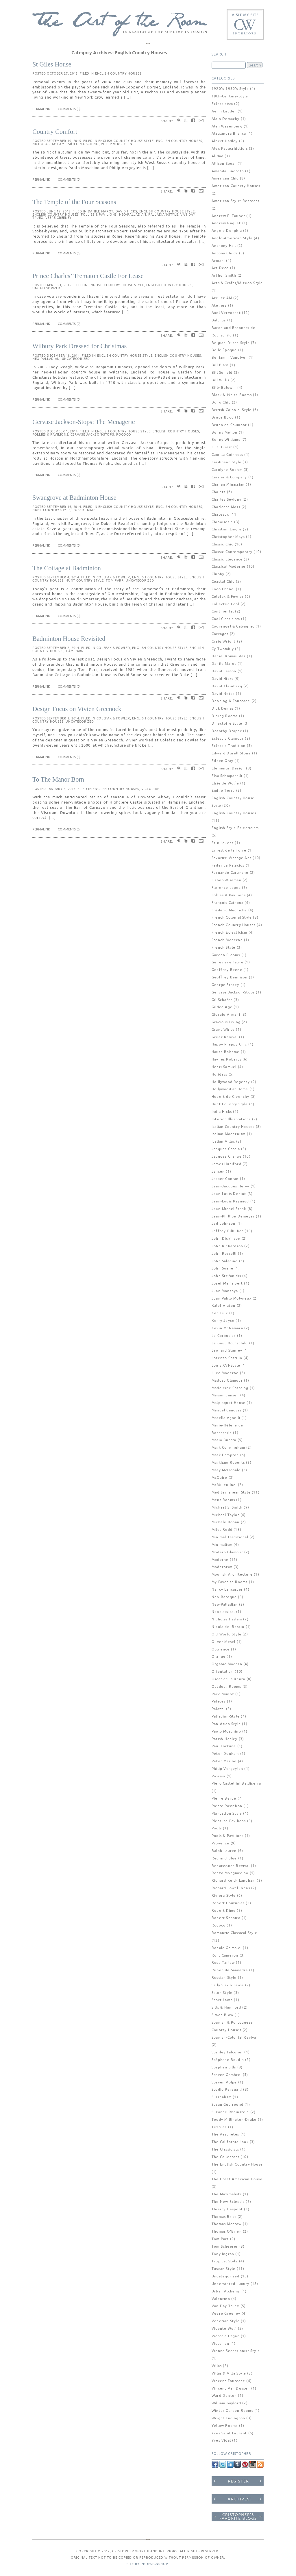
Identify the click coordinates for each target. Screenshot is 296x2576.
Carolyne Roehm (227, 470)
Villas (217, 2366)
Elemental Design (228, 768)
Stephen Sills (224, 2067)
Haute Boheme (225, 1052)
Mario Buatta (224, 1440)
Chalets (218, 492)
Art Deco (220, 268)
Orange (218, 1657)
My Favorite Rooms (229, 1582)
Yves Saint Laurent (229, 2433)
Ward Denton (224, 2396)
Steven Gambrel (227, 2075)
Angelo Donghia (227, 231)
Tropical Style (225, 2261)
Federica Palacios (228, 865)
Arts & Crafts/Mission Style (237, 283)
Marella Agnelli (226, 1418)
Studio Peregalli (227, 2090)
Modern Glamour (227, 1552)
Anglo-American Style (232, 238)
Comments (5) (69, 253)
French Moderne (227, 940)
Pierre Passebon (227, 1806)
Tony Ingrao (223, 2254)
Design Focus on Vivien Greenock (76, 709)
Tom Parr (115, 580)
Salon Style (222, 1993)
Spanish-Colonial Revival (235, 2037)
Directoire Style (227, 723)
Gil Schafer (222, 1000)
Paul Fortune (224, 1746)
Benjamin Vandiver (229, 358)
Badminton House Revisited (69, 638)
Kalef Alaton (223, 1306)
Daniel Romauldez (229, 656)
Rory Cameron (225, 1955)
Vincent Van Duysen (231, 2388)
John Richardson (227, 1246)
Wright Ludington (228, 2418)
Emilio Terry (223, 791)
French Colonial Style (232, 917)
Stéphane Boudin (228, 2060)
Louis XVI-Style (226, 1365)
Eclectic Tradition (229, 746)
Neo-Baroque (224, 1597)
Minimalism (222, 1545)
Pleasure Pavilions (229, 1821)
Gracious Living (226, 1022)
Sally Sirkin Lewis (228, 1985)
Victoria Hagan (226, 2336)
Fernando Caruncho (230, 873)
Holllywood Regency (231, 1082)
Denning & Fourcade (231, 701)
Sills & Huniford (226, 2007)
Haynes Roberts (226, 1059)
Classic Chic (222, 544)
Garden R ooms (226, 955)
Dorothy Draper (227, 731)
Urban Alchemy (226, 2291)
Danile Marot (100, 211)
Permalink (41, 109)
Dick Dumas (223, 708)
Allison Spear (224, 164)
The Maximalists (227, 2194)
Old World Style (226, 1634)
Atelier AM (222, 298)
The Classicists (225, 2149)
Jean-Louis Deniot (229, 1194)
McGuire (219, 1478)
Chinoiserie (222, 522)
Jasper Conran (225, 1179)
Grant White (223, 1030)
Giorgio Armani (226, 1015)
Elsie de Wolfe (225, 783)
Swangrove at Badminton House (74, 497)
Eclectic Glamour (228, 738)
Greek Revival (225, 1037)
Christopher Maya (228, 537)
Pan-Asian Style (226, 1724)
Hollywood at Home (230, 1089)
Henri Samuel (224, 1067)
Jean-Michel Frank (229, 1209)
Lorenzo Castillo (227, 1358)
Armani (218, 261)
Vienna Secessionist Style (236, 2351)
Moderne (220, 1560)
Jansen (218, 1171)
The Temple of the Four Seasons (74, 202)
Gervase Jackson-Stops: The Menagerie (83, 421)
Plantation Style (227, 1813)
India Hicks (222, 1112)
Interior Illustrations (231, 1119)
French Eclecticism (229, 932)
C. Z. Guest (222, 447)
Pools (217, 1828)
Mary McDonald (226, 1470)
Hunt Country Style (51, 510)
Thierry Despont (227, 2209)
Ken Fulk (220, 1313)
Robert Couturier (228, 1903)
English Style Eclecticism (235, 828)
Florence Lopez (226, 888)
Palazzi (218, 1709)
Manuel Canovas (227, 1410)
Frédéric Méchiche (229, 910)
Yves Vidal (221, 2440)
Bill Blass (220, 365)
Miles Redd (222, 1530)
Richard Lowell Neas (231, 1888)
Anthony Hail (224, 246)
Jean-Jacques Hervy (230, 1186)
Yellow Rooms (225, 2426)
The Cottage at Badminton (66, 568)
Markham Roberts (228, 1463)
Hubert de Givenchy (230, 1097)
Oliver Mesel (223, 1642)
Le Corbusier (224, 1336)
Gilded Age (222, 1007)
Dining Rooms (225, 716)
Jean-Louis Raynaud (230, 1201)
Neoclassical (223, 1612)
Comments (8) (69, 109)
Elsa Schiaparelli (227, 776)
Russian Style (224, 1978)
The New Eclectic (228, 2202)
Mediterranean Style (231, 1492)
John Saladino (225, 1261)
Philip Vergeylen (116, 144)
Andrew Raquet (226, 223)
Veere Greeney (58, 218)
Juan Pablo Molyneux (231, 1298)
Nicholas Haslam (48, 144)
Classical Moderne (228, 567)
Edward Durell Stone (231, 753)
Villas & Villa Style (229, 2373)
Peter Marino (224, 1761)
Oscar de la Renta (228, 1679)
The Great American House (237, 2179)
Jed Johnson (223, 1224)
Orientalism (223, 1672)
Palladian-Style (163, 214)
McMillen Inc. (224, 1485)
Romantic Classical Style (234, 1933)
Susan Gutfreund (227, 2105)
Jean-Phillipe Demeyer (233, 1216)
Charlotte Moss (226, 507)
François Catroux (227, 903)
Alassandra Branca (229, 134)
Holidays (219, 1074)
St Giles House (51, 64)
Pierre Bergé (224, 1798)
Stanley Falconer (227, 2052)
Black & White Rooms (232, 395)
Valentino (221, 2299)
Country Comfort (54, 131)
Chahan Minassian (228, 484)
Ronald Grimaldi (227, 1948)
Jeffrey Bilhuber (227, 1231)
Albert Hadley (225, 141)
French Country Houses (234, 925)
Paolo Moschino (83, 144)
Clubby (218, 574)
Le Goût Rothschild (230, 1343)
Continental (223, 611)
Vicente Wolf (224, 2329)
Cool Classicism (226, 619)
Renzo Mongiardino (230, 1873)
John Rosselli (224, 1254)
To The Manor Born (58, 779)
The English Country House (237, 2164)
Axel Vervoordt (226, 313)
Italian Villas (223, 1141)
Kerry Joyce (223, 1321)
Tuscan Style (223, 2269)
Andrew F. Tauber (228, 216)
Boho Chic (221, 402)
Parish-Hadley (225, 1739)
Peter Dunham (225, 1754)
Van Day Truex (225, 2306)
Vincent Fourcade (228, 2381)
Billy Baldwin (224, 388)
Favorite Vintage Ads (231, 858)
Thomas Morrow (227, 2224)
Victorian (150, 789)
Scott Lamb (222, 2000)
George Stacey (225, 985)
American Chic (225, 178)
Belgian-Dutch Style (231, 343)
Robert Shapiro (226, 1918)
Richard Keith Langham (234, 1881)
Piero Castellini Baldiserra (236, 1783)
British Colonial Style (231, 410)
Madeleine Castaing (230, 1388)
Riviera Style (224, 1896)
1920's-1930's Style (230, 89)
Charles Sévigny (226, 499)
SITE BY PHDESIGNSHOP (147, 2564)
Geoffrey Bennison (229, 977)
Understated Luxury (230, 2284)
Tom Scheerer (225, 2246)
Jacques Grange (227, 1156)
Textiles (219, 2127)
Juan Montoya (225, 1291)
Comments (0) (69, 179)
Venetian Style (226, 2321)
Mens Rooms (223, 1500)
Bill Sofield (222, 373)
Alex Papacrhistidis (230, 149)
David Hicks (126, 211)
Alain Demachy (226, 119)
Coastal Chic (223, 582)
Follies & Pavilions (99, 214)
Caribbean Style (226, 462)
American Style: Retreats (235, 201)
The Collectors (225, 2157)
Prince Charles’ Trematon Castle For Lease (88, 276)
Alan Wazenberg (227, 126)
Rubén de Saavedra (230, 1970)
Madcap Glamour (227, 1380)
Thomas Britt (224, 2217)
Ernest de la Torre (229, 850)
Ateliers (219, 306)
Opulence (221, 1649)
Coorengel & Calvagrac (233, 626)
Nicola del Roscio (228, 1627)
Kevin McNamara (227, 1328)
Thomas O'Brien (227, 2231)
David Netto (223, 694)
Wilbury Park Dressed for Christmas (79, 346)
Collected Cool (225, 604)
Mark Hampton (225, 1455)
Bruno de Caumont (229, 425)
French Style (223, 947)
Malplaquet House (228, 1403)
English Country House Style (126, 141)
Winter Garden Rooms (232, 2411)
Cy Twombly (223, 649)
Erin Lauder (223, 843)
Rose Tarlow (223, 1963)
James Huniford (226, 1164)
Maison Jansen (225, 1395)
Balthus (219, 320)
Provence (221, 1843)
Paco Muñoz (223, 1694)
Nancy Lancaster (227, 1589)
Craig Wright (224, 641)
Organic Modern (227, 1664)
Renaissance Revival (231, 1866)
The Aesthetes (225, 2134)
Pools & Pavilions (227, 1836)
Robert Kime (84, 510)
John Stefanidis (226, 1276)
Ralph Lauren (224, 1851)
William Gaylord (226, 2403)
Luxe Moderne (225, 1373)
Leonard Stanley (227, 1350)
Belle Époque (224, 350)
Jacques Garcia (226, 1149)
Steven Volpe (224, 2082)
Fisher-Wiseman (226, 880)
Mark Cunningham (228, 1448)
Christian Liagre (227, 529)
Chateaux (220, 514)
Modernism (222, 1567)
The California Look (230, 2142)
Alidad (217, 156)
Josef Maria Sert (227, 1283)
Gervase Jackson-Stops (92, 434)
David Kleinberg (227, 686)
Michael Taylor (225, 1515)
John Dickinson (226, 1239)
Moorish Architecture (232, 1574)
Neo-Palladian (132, 214)
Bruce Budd (223, 417)
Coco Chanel (223, 589)
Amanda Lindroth (228, 171)
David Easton (224, 671)
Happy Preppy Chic (229, 1044)
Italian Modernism (228, 1134)
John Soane (222, 1268)
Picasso (218, 1776)
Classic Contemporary (232, 552)
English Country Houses (118, 73)
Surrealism (222, 2097)
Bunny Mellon (224, 432)
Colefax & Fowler (113, 577)
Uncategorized (46, 288)
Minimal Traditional (230, 1537)
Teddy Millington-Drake (234, 2120)
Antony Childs (225, 253)
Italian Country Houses (233, 1127)
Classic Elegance (227, 559)
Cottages (220, 634)
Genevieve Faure (227, 962)
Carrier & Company (229, 477)
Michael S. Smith (227, 1507)
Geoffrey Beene (227, 970)
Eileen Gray (222, 761)
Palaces (218, 1701)
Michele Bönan (226, 1522)
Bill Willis (220, 380)
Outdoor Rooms (226, 1687)
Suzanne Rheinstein (230, 2112)
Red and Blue (224, 1858)
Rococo (123, 434)
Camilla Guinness (227, 455)
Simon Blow (222, 2015)
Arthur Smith (224, 275)
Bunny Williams (226, 440)
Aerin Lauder (224, 111)
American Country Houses (236, 186)
